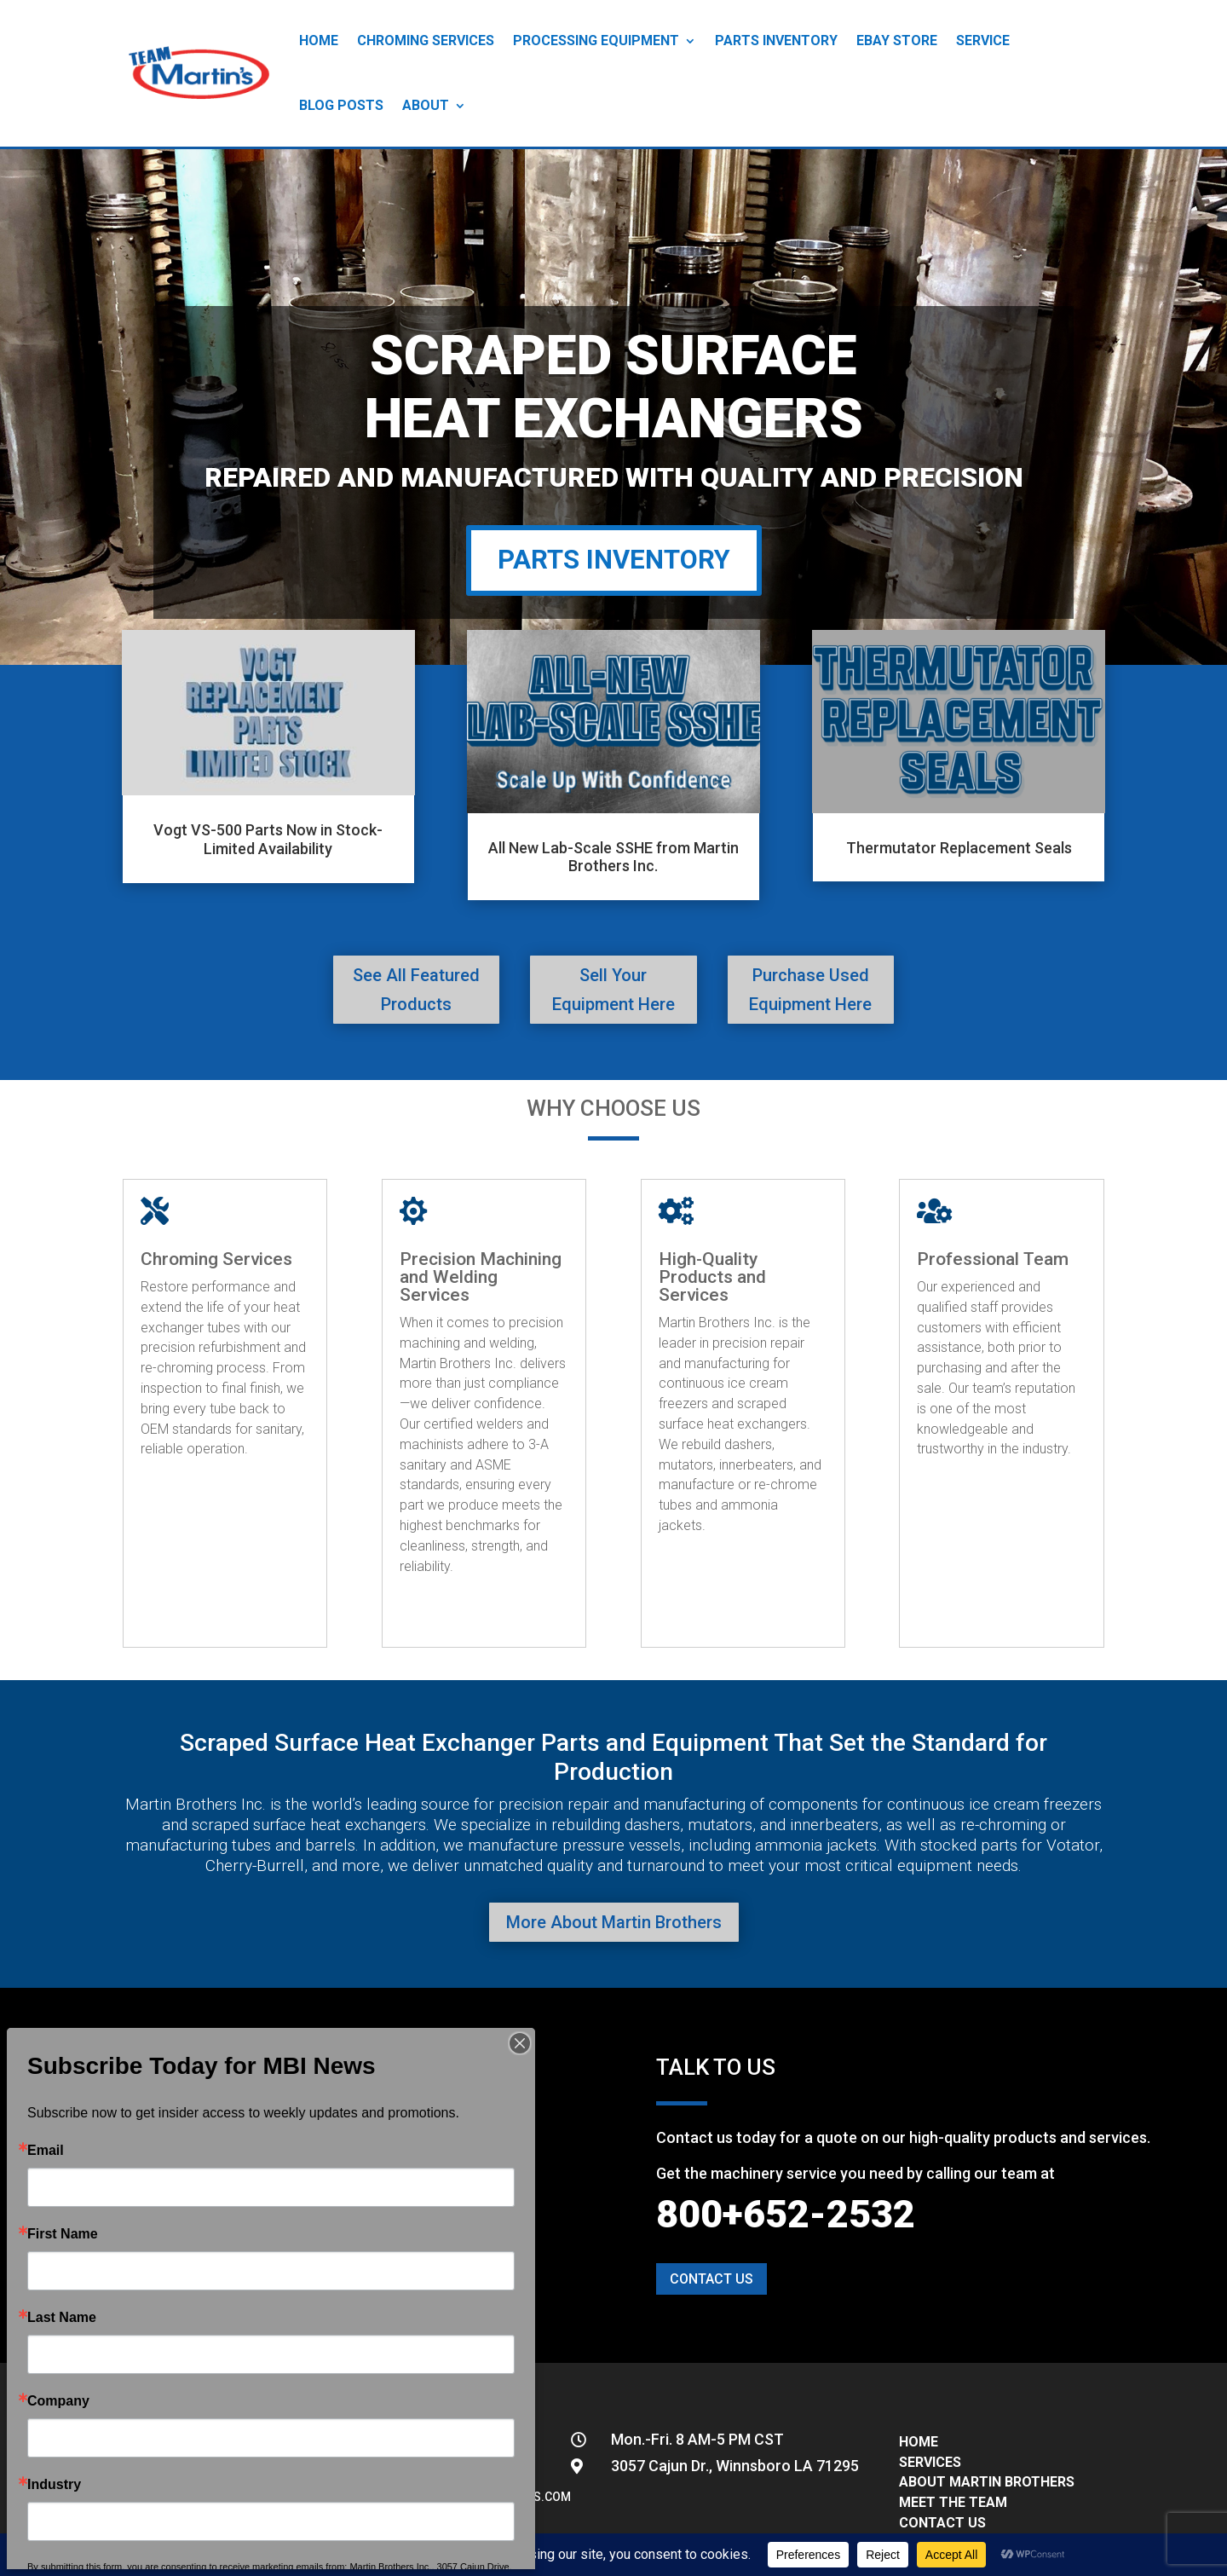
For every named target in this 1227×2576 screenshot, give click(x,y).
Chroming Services (425, 40)
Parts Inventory (776, 40)
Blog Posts (341, 105)
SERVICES (930, 2462)
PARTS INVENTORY (614, 559)
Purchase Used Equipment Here (810, 989)
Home (318, 40)
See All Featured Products (416, 989)
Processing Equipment (596, 40)
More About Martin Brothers (614, 1922)
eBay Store (896, 40)
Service (983, 40)
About (425, 105)
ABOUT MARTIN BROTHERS (986, 2482)
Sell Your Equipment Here (613, 989)
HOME (918, 2442)
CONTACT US (942, 2523)
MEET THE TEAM (953, 2502)
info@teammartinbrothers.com (468, 2497)
